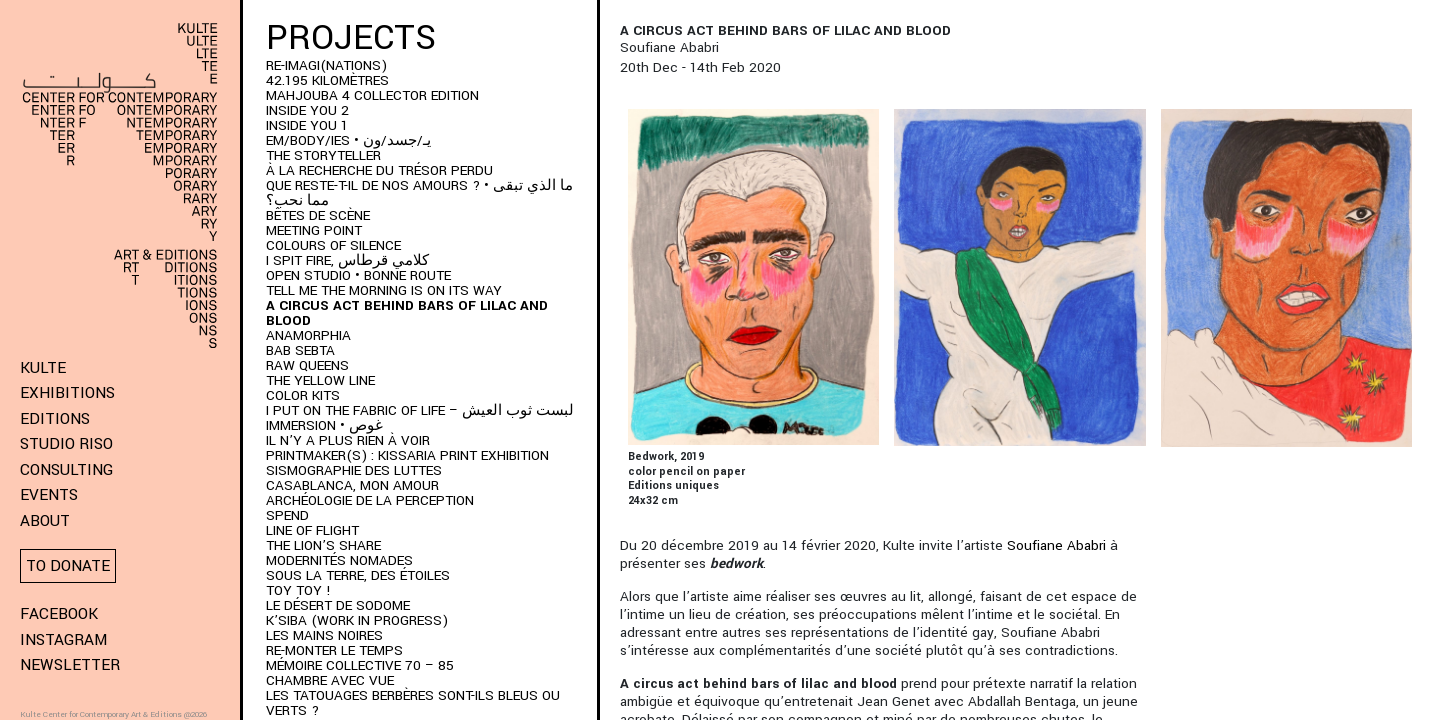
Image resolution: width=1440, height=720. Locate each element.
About (45, 521)
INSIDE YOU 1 (307, 125)
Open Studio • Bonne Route (358, 275)
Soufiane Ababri (1056, 545)
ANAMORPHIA (308, 335)
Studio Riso (66, 444)
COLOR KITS (303, 395)
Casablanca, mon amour (352, 485)
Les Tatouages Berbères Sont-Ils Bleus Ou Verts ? (413, 703)
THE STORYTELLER (323, 155)
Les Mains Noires (324, 635)
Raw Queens (307, 365)
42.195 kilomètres (327, 80)
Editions (55, 419)
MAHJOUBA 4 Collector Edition (372, 95)
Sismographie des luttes (354, 470)
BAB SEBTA (300, 350)
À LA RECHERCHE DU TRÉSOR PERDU (379, 170)
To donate (68, 566)
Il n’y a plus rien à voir (348, 440)
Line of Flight (312, 530)
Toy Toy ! (298, 590)
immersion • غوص (324, 425)
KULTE (43, 368)
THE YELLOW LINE (320, 380)
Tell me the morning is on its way (384, 290)
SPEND (287, 515)
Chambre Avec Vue (330, 680)
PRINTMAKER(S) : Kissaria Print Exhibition (407, 455)
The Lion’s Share (323, 545)
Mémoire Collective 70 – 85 (360, 665)
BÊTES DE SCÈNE (318, 215)
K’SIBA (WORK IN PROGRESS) (357, 620)
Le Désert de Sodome (338, 605)
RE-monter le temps (334, 650)
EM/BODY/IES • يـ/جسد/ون (348, 140)
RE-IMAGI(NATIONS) (326, 65)
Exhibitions (67, 393)
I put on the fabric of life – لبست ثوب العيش (420, 410)
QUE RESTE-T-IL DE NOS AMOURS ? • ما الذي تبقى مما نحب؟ (419, 193)
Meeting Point (314, 230)
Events (49, 495)
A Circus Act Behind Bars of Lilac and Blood (407, 313)
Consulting (66, 470)
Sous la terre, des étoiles (358, 575)
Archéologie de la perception (370, 500)
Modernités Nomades (339, 560)
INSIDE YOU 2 (307, 110)
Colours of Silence (333, 245)
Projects (351, 38)
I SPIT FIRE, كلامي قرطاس (347, 260)
